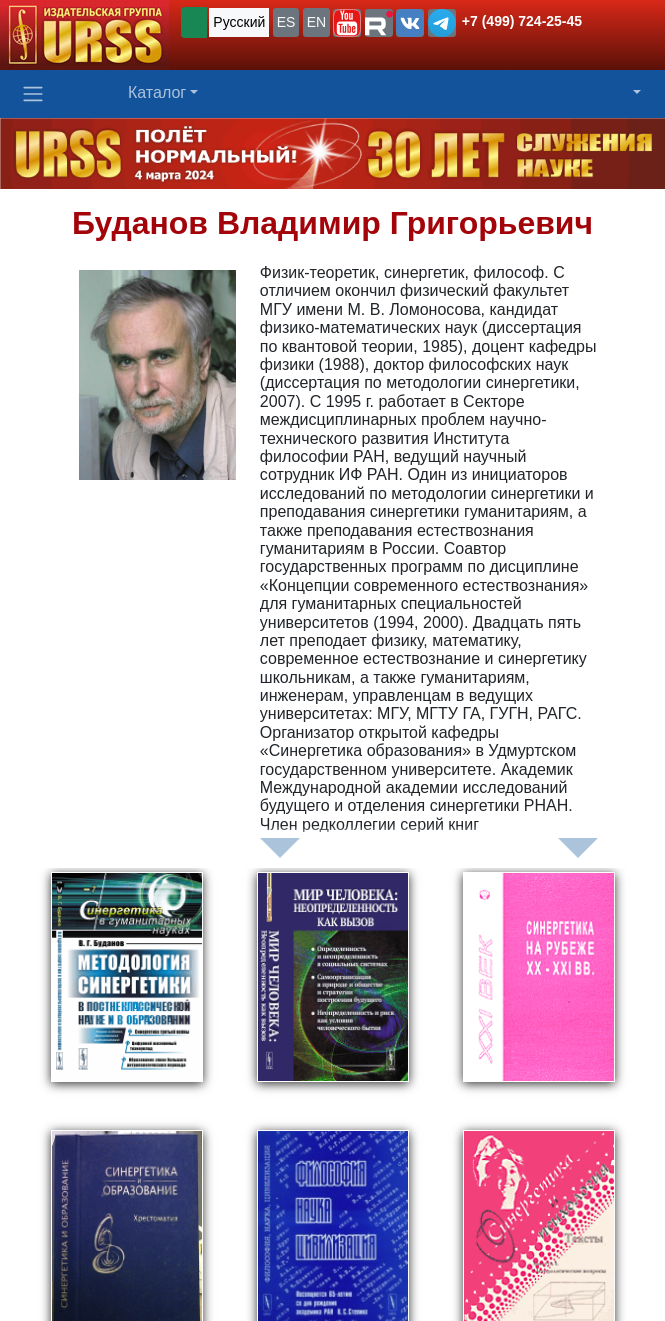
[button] (347, 23)
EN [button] (316, 22)
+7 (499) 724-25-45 (522, 21)
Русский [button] (239, 22)
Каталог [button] (157, 92)
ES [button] (286, 22)
